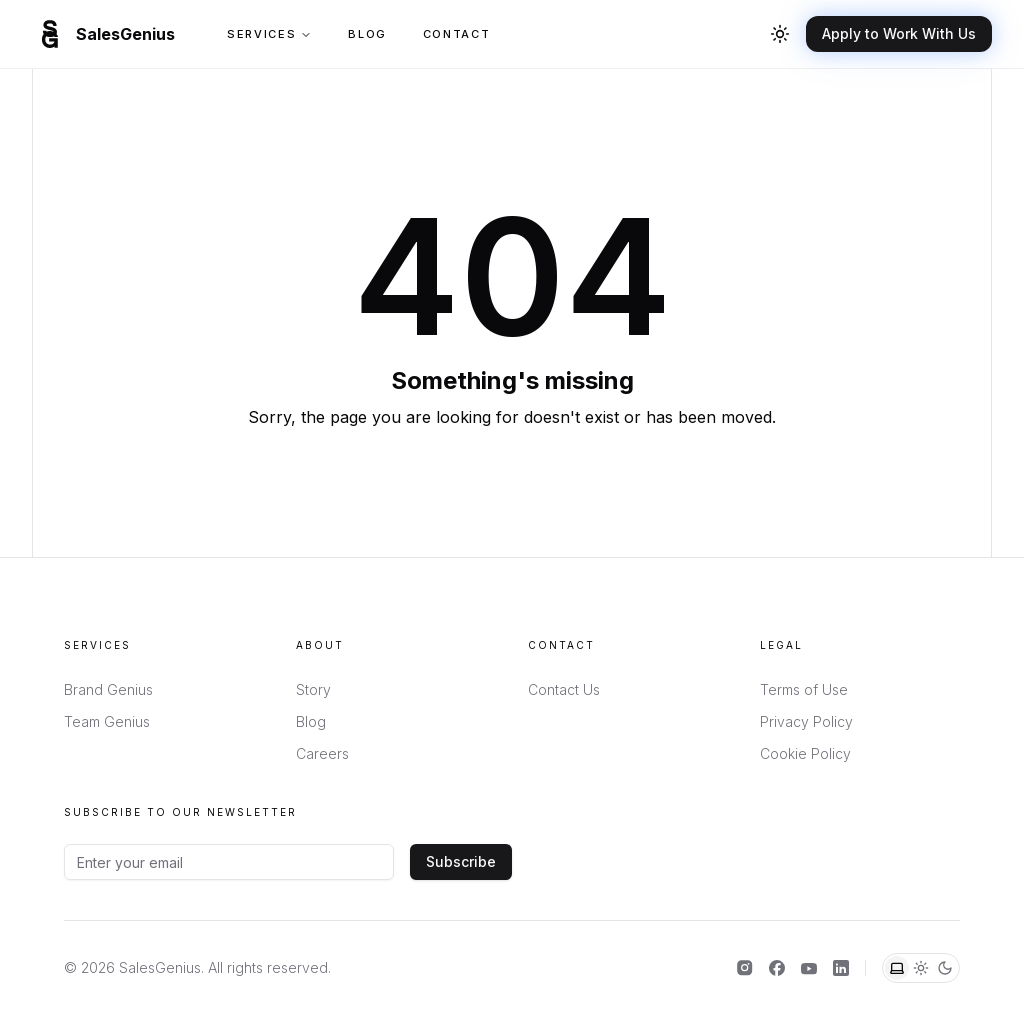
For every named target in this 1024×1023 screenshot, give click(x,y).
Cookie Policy (805, 753)
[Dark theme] (945, 968)
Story (313, 689)
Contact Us (564, 689)
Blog (367, 34)
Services (269, 34)
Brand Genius (108, 689)
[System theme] (897, 968)
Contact (457, 34)
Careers (322, 753)
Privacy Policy (806, 721)
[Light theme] (921, 968)
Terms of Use (804, 689)
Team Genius (107, 721)
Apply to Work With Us (899, 33)
